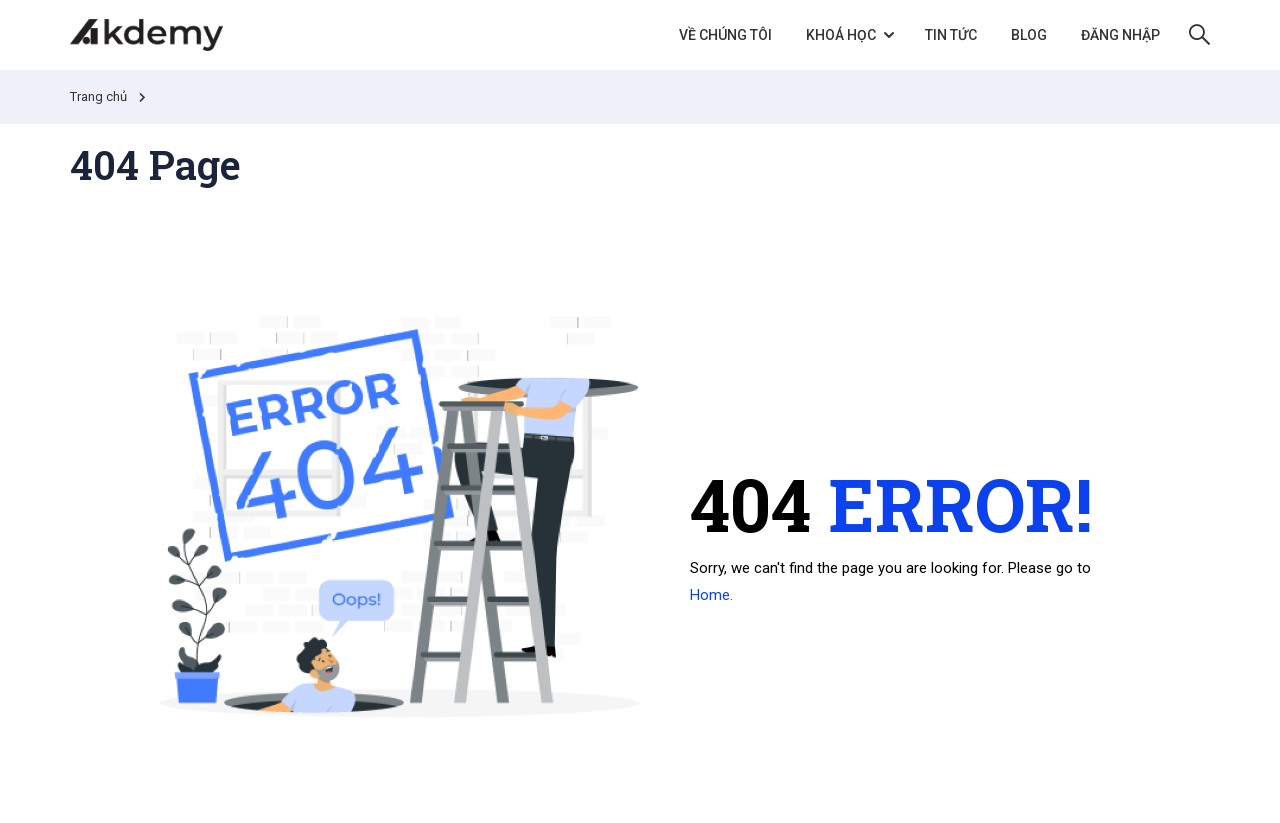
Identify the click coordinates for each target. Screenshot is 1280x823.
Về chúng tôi (725, 35)
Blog (1029, 35)
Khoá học (841, 35)
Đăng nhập (1120, 35)
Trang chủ (98, 96)
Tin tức (951, 35)
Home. (711, 595)
